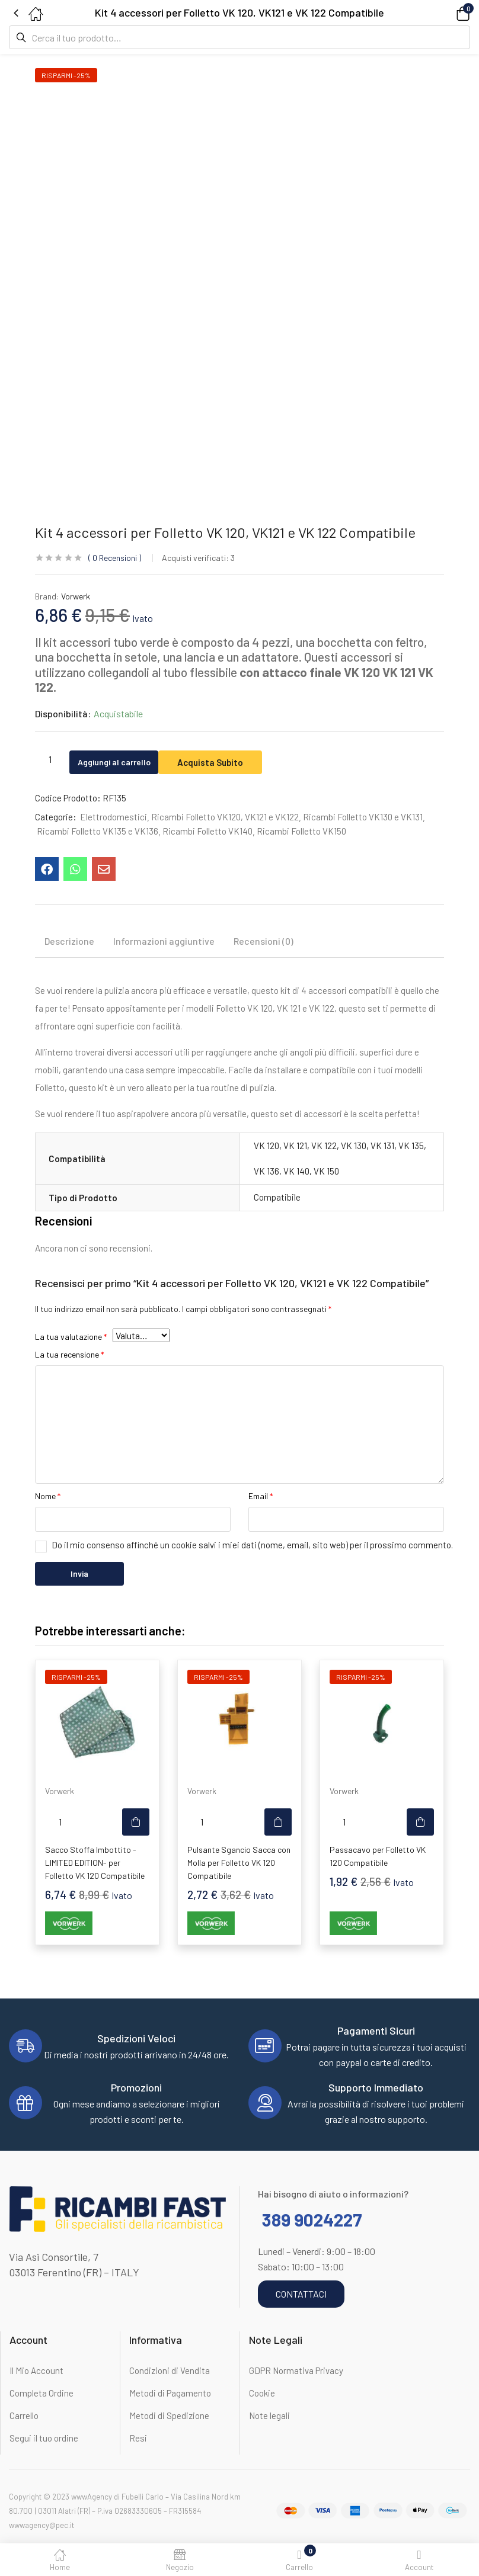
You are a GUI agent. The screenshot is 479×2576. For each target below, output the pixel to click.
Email (260, 1496)
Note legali (269, 2415)
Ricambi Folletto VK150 (301, 831)
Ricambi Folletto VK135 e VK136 (97, 831)
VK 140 (296, 1171)
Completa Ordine (41, 2393)
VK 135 (411, 1145)
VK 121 (295, 1145)
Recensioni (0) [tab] (263, 941)
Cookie (262, 2393)
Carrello (24, 2415)
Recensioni (114, 558)
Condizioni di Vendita (169, 2370)
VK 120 (266, 1145)
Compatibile (277, 1197)
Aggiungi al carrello (124, 760)
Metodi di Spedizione (169, 2415)
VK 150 (326, 1171)
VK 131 (382, 1145)
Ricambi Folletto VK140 (207, 831)
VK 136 (266, 1171)
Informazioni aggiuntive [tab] (164, 941)
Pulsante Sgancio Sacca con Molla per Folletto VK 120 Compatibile (238, 1862)
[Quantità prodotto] (50, 759)
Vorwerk (75, 596)
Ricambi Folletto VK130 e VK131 (363, 816)
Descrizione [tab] (69, 941)
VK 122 (324, 1145)
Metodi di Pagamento (170, 2393)
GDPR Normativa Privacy (296, 2370)
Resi (138, 2438)
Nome (47, 1496)
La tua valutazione (71, 1337)
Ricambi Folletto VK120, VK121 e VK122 (225, 816)
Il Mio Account (36, 2370)
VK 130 (353, 1145)
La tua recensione (69, 1354)
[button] (446, 13)
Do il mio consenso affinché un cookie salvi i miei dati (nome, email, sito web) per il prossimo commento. (252, 1544)
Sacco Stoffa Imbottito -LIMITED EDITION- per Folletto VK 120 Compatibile (95, 1862)
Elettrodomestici (113, 816)
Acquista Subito (234, 760)
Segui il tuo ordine (43, 2438)
